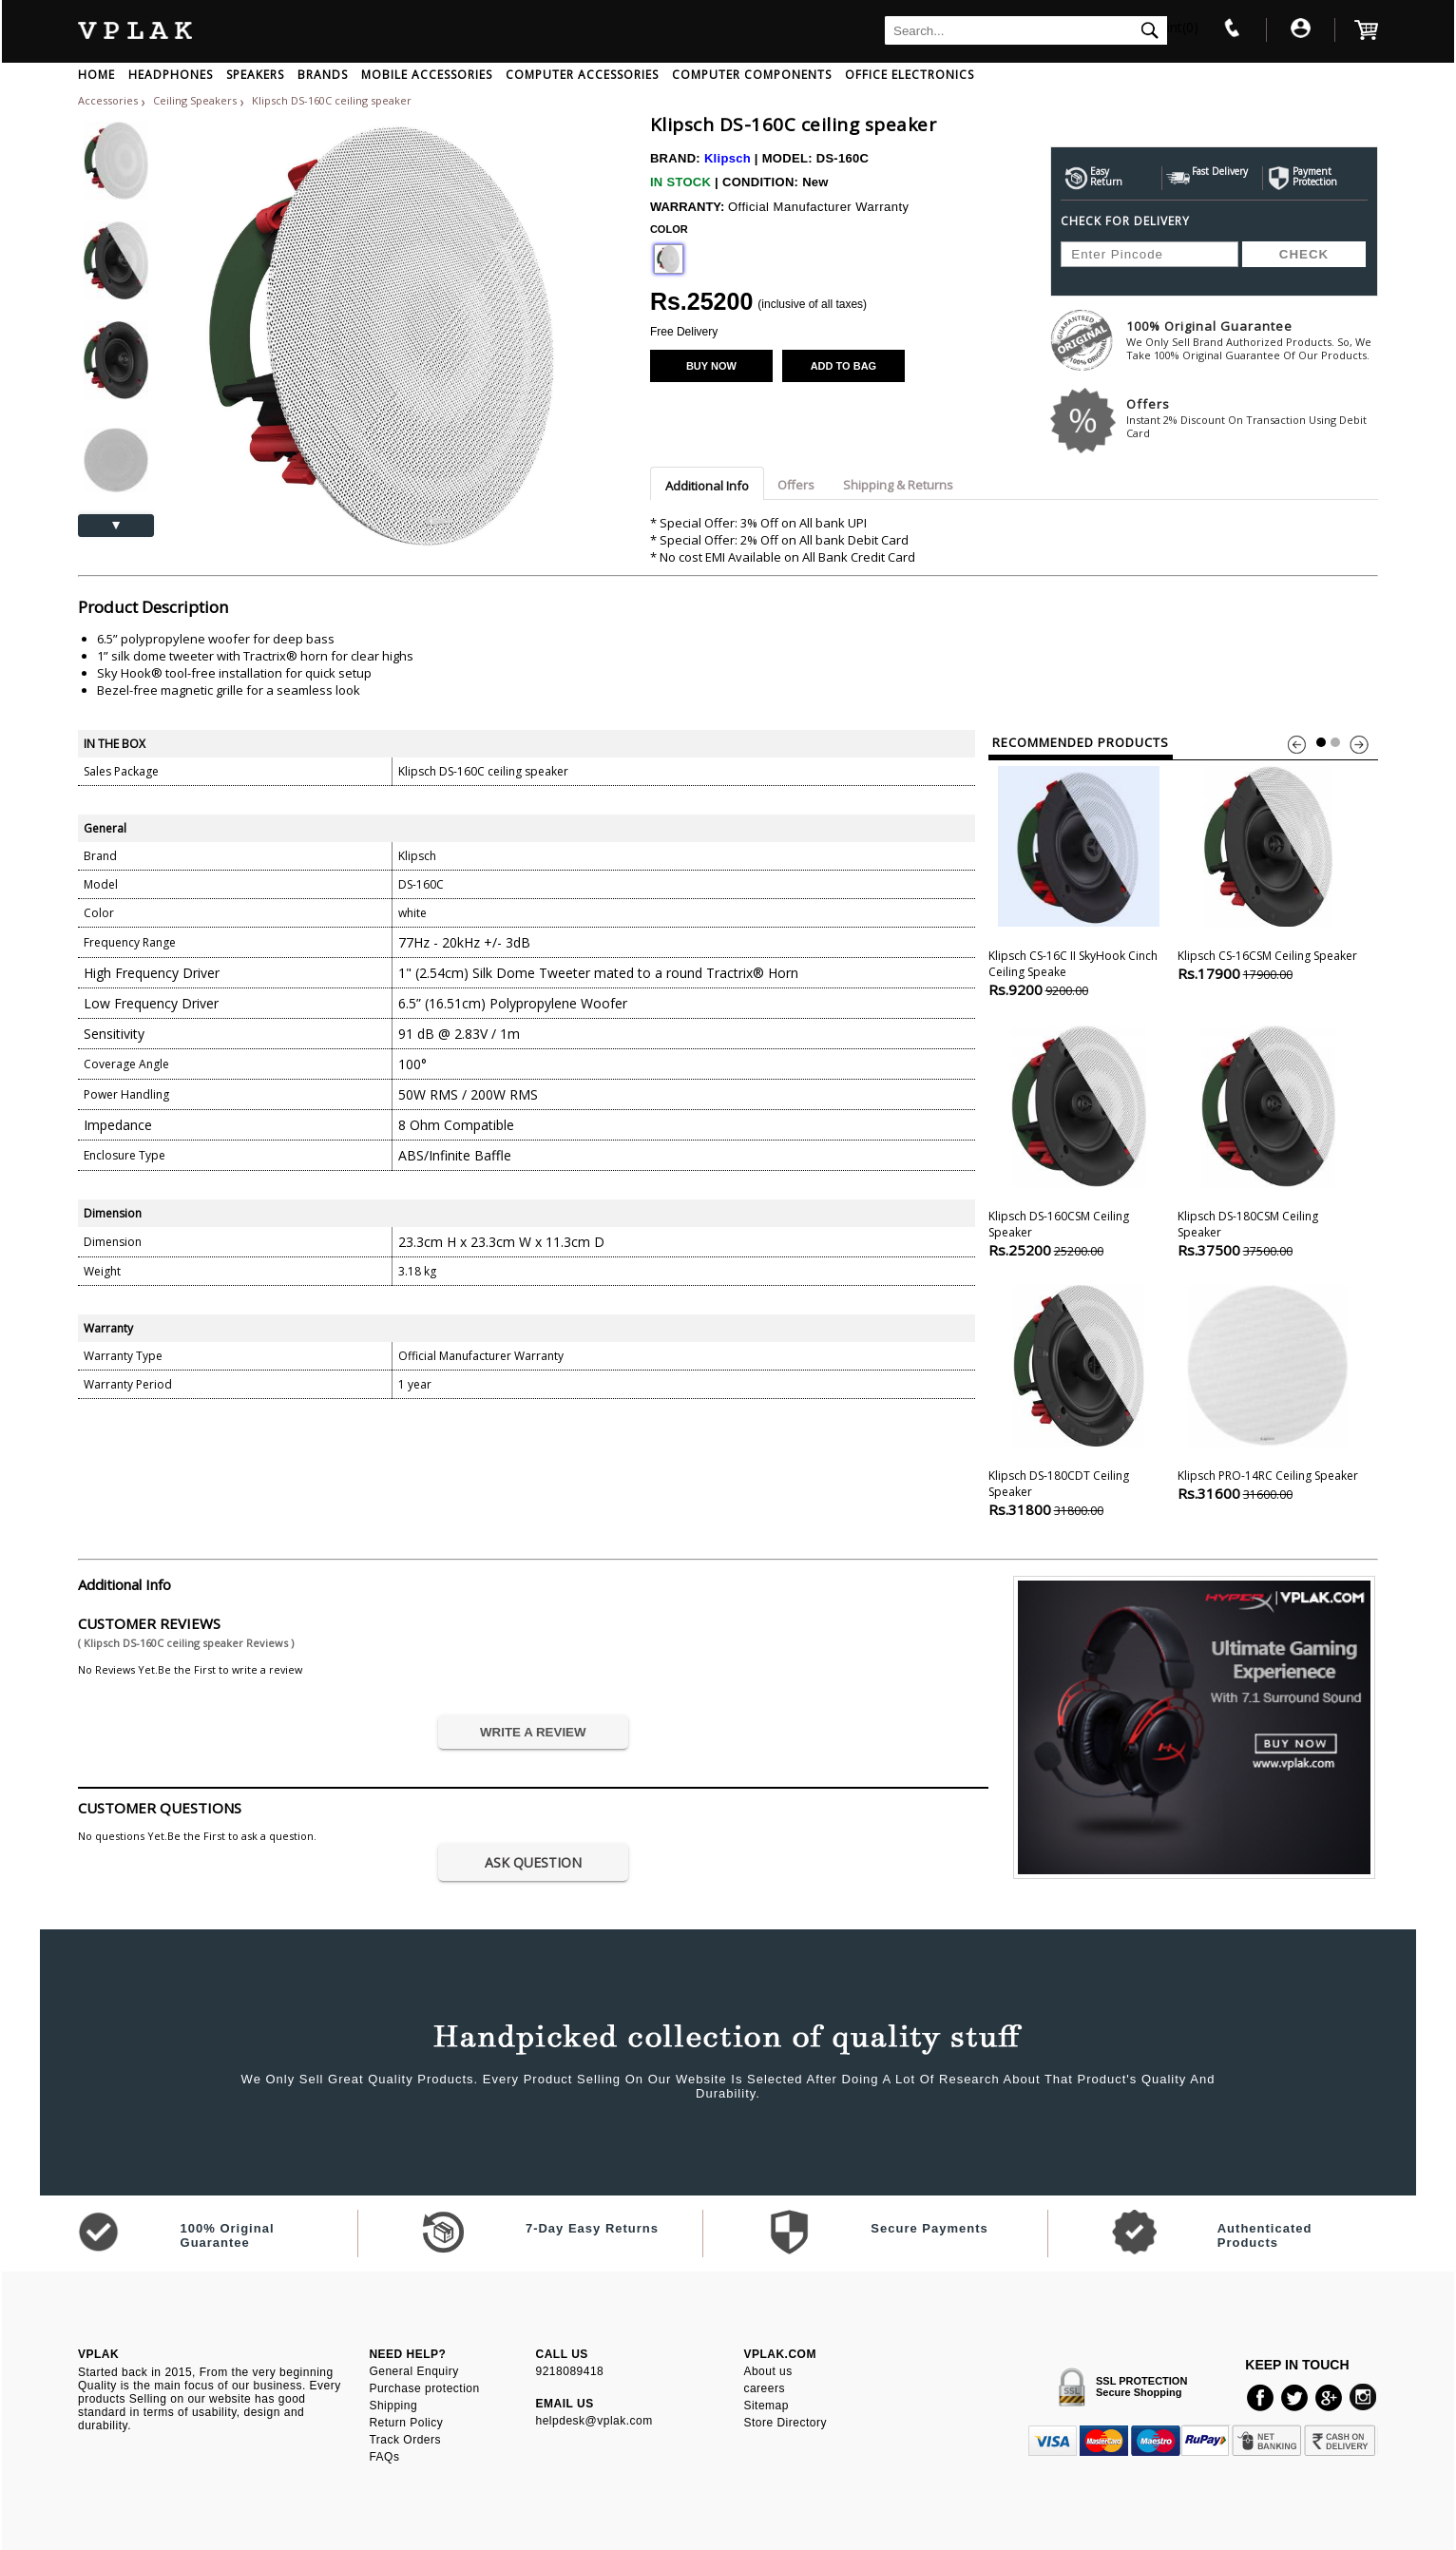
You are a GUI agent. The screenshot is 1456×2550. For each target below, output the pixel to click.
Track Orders (405, 2439)
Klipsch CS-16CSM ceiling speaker (1268, 871)
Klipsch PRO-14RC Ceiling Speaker (1268, 1391)
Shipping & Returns (898, 484)
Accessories (108, 100)
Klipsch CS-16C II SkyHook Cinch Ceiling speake (1079, 879)
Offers (1252, 417)
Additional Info (707, 485)
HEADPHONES (170, 75)
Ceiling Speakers (196, 100)
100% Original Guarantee (1252, 339)
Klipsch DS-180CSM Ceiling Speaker (1268, 1140)
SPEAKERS (255, 75)
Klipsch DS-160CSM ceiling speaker (1079, 1140)
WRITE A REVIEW (533, 1732)
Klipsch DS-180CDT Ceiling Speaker (1079, 1399)
